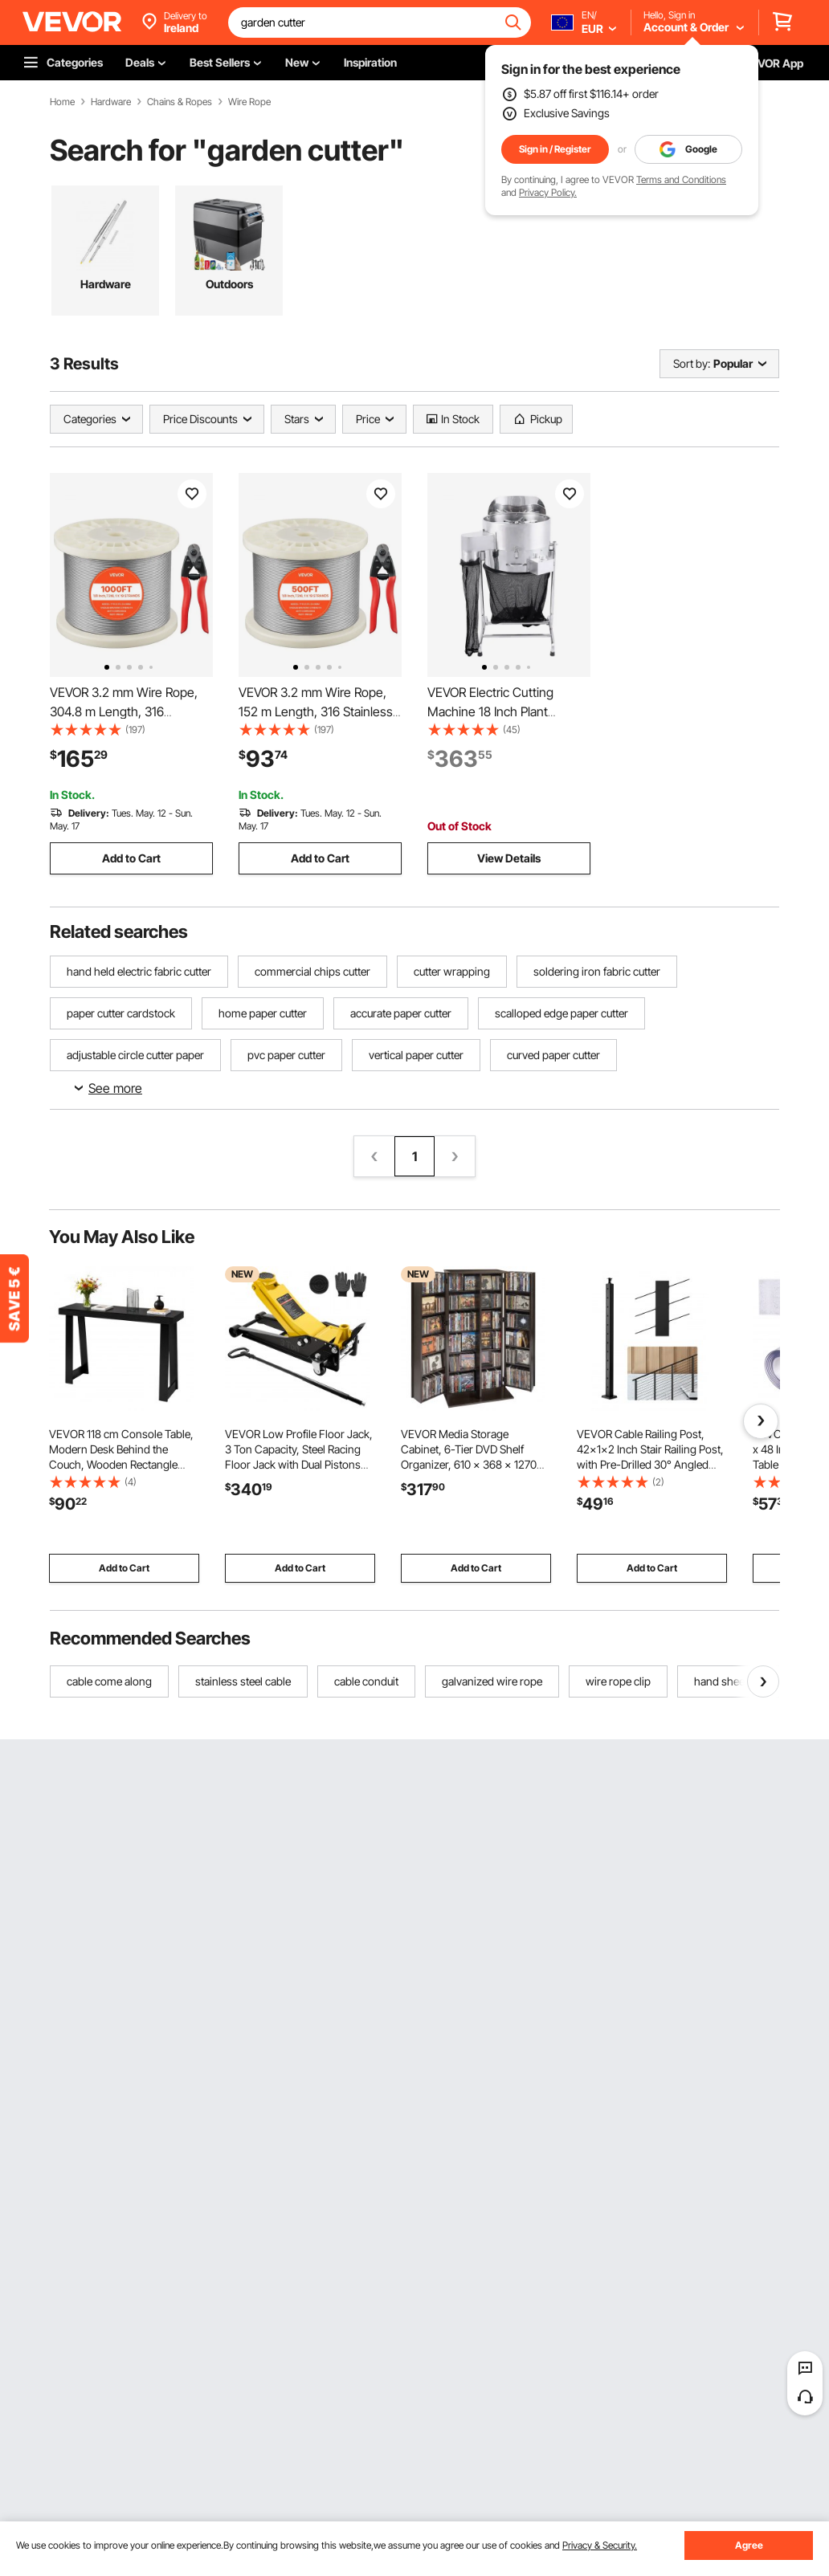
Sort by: (691, 363)
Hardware (111, 102)
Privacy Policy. (548, 192)
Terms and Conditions (681, 179)
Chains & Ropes (179, 102)
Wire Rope (249, 102)
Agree (749, 2545)
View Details (509, 858)
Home (62, 102)
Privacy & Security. (599, 2545)
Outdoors (229, 284)
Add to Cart (131, 858)
